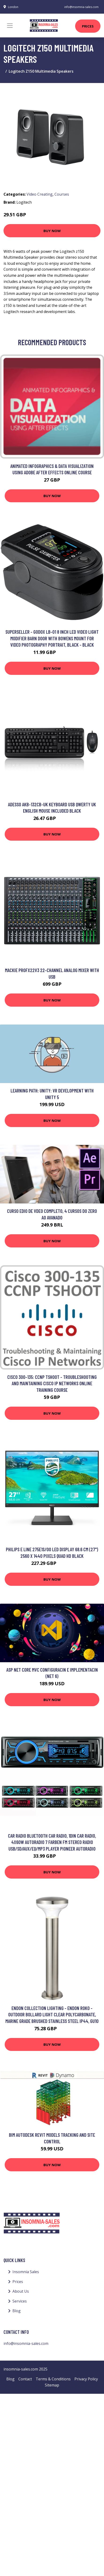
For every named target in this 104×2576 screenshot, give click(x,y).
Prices (88, 26)
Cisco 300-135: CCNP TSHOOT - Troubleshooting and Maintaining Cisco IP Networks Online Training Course (52, 1383)
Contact (25, 2379)
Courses (61, 194)
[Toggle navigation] (10, 25)
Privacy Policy (86, 2379)
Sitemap (52, 2385)
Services (19, 2301)
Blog (16, 2310)
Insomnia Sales (25, 2271)
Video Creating (40, 194)
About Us (20, 2291)
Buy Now (52, 230)
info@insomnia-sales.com (81, 7)
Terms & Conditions (53, 2379)
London (13, 7)
